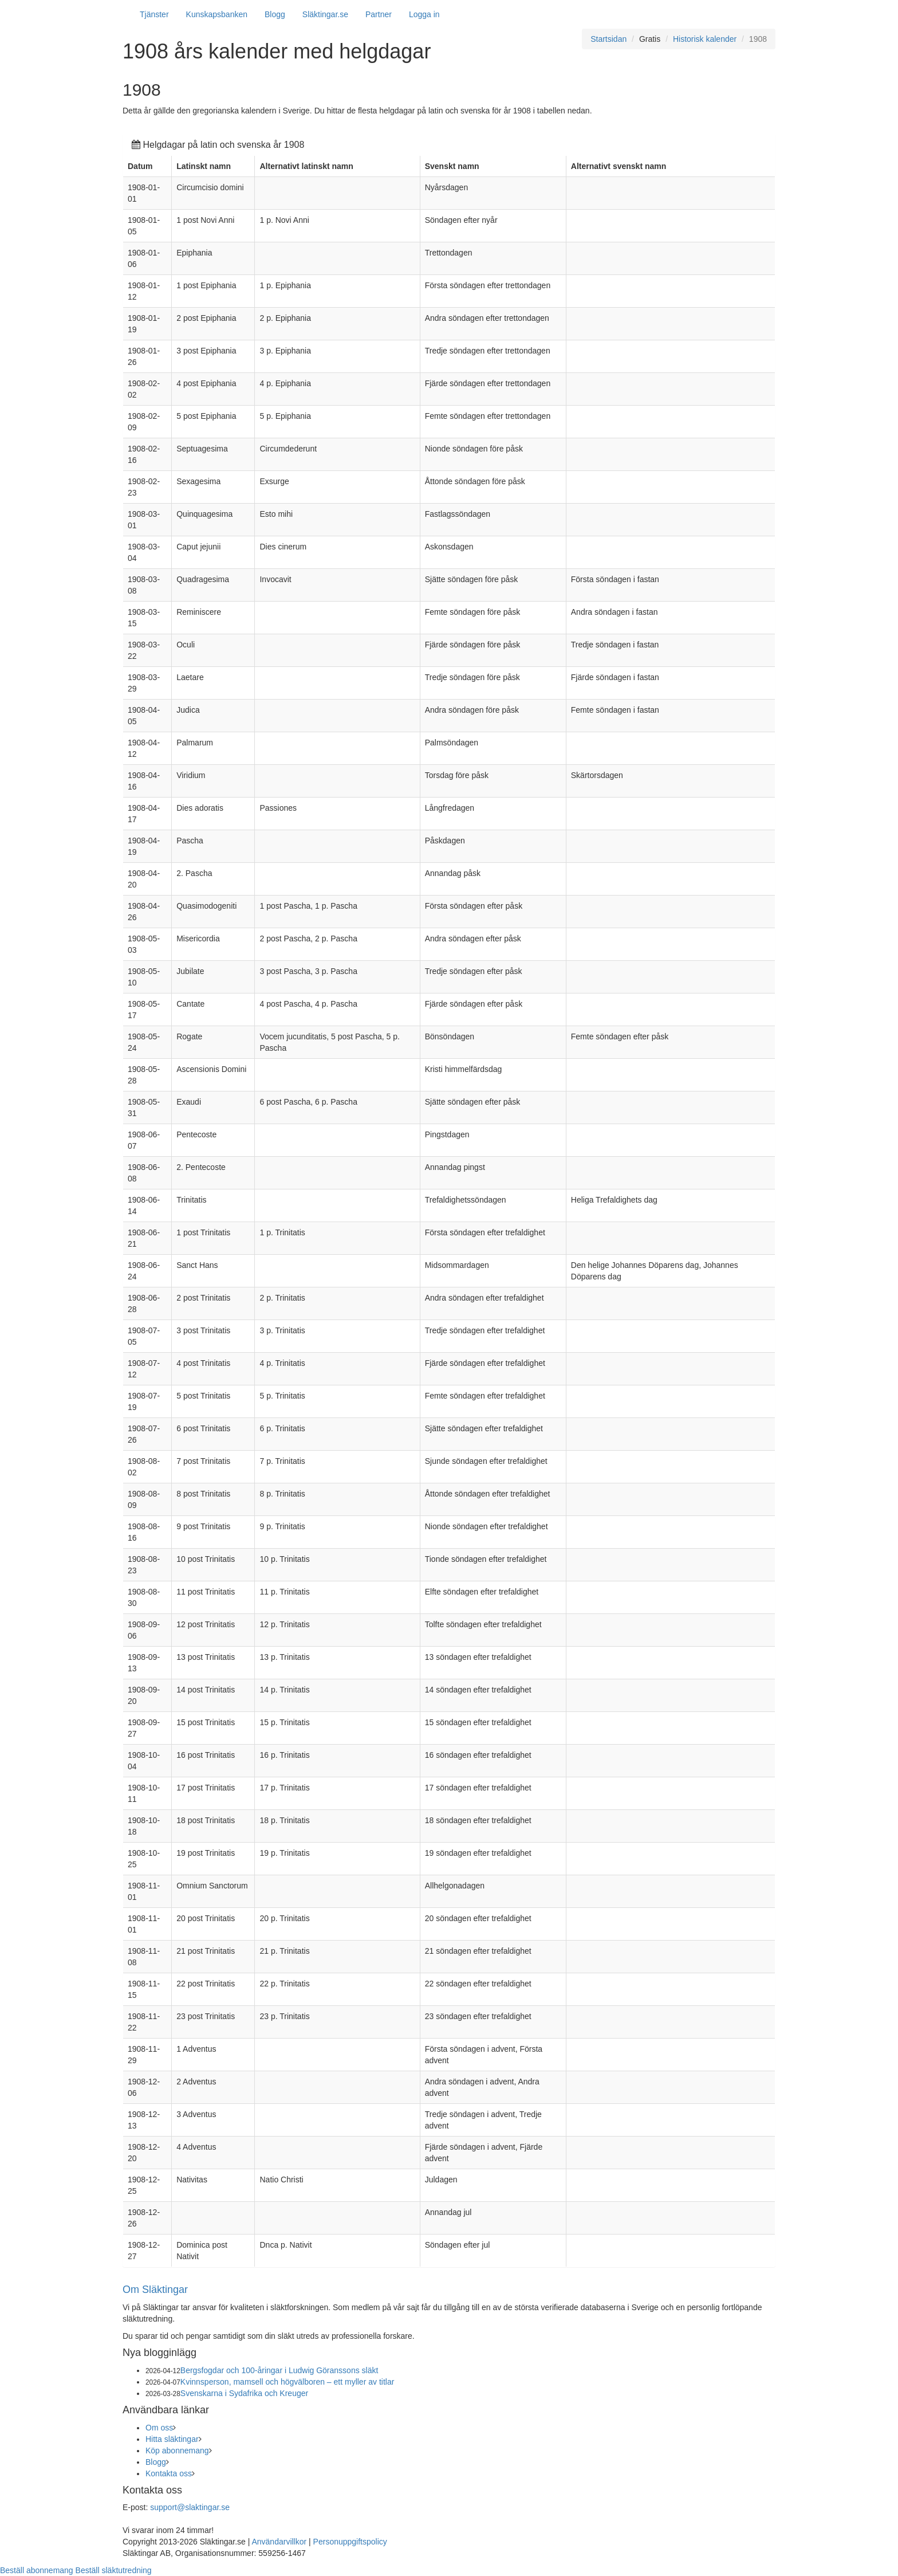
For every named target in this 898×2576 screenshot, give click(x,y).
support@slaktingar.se (190, 2507)
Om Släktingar (155, 2289)
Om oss (159, 2427)
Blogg (275, 14)
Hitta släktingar (172, 2439)
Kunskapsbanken (216, 14)
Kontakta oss (168, 2473)
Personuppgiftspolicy (350, 2541)
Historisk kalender (704, 39)
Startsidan (608, 39)
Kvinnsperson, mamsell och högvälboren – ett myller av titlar (287, 2381)
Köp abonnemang (177, 2450)
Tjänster (154, 14)
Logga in (424, 14)
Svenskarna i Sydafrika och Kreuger (244, 2393)
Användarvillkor (278, 2541)
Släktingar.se (325, 14)
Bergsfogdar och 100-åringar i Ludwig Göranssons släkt (279, 2370)
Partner (378, 14)
